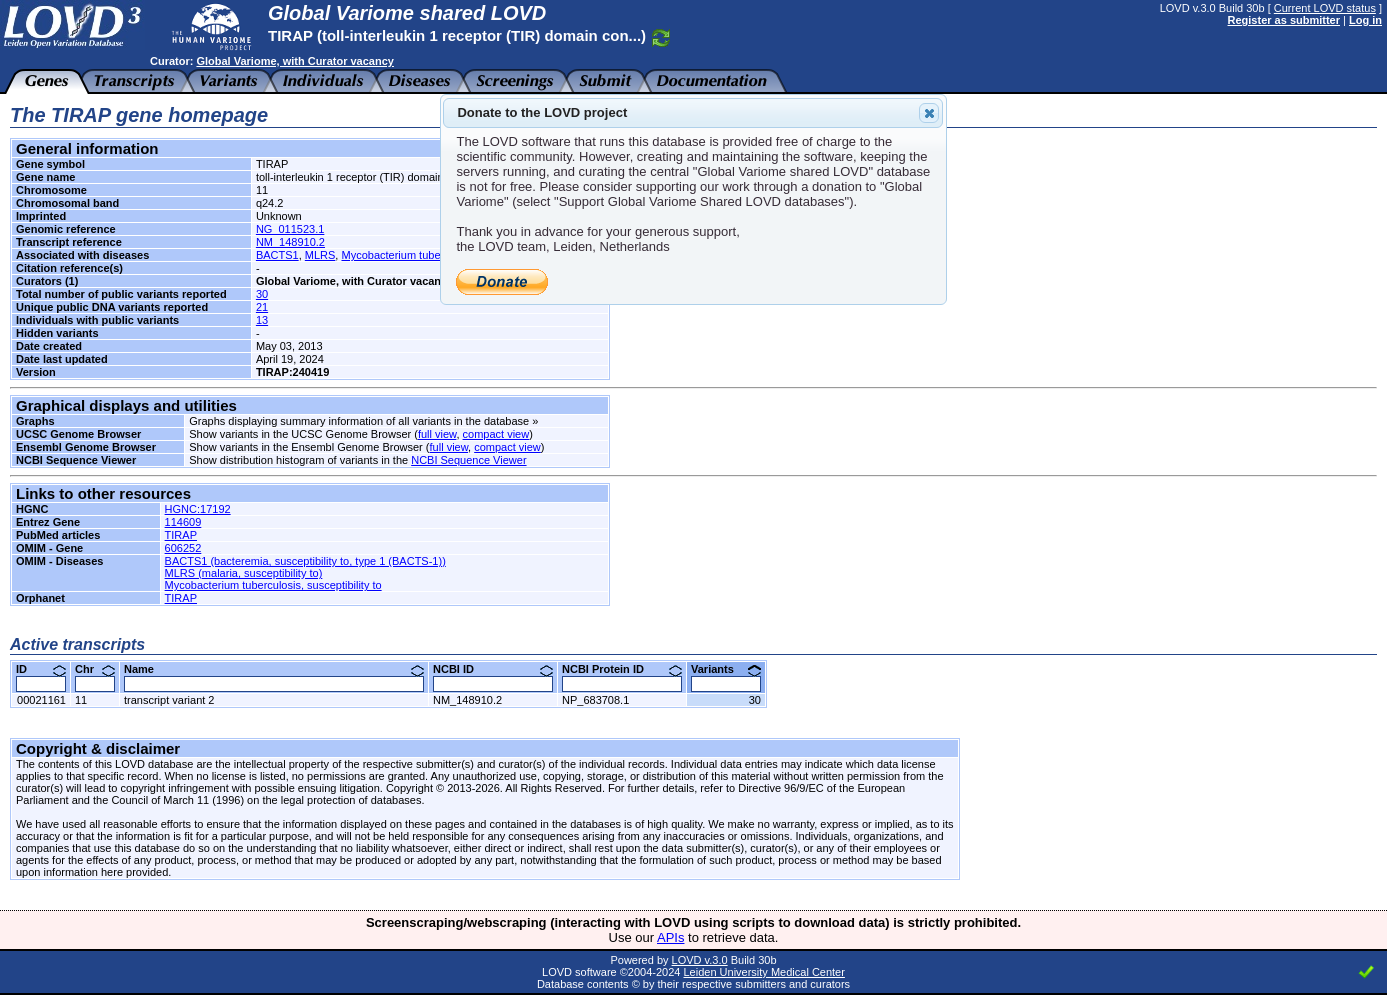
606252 (183, 548)
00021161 (41, 700)
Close (928, 113)
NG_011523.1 (290, 229)
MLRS (320, 255)
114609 (183, 522)
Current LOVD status (1325, 8)
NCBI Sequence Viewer (468, 460)
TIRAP (181, 535)
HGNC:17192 (198, 509)
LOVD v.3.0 (700, 960)
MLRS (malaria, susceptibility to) (244, 573)
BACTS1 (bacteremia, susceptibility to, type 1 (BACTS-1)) (305, 561)
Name (274, 669)
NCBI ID (493, 669)
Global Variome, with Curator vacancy (294, 61)
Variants (726, 669)
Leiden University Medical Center (763, 972)
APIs (670, 937)
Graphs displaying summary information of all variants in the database (359, 421)
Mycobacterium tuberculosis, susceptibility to (273, 585)
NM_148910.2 (290, 242)
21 (262, 307)
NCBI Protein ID (622, 669)
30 (262, 294)
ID (41, 669)
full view (437, 434)
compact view (496, 434)
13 (262, 320)
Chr (95, 669)
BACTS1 (277, 255)
